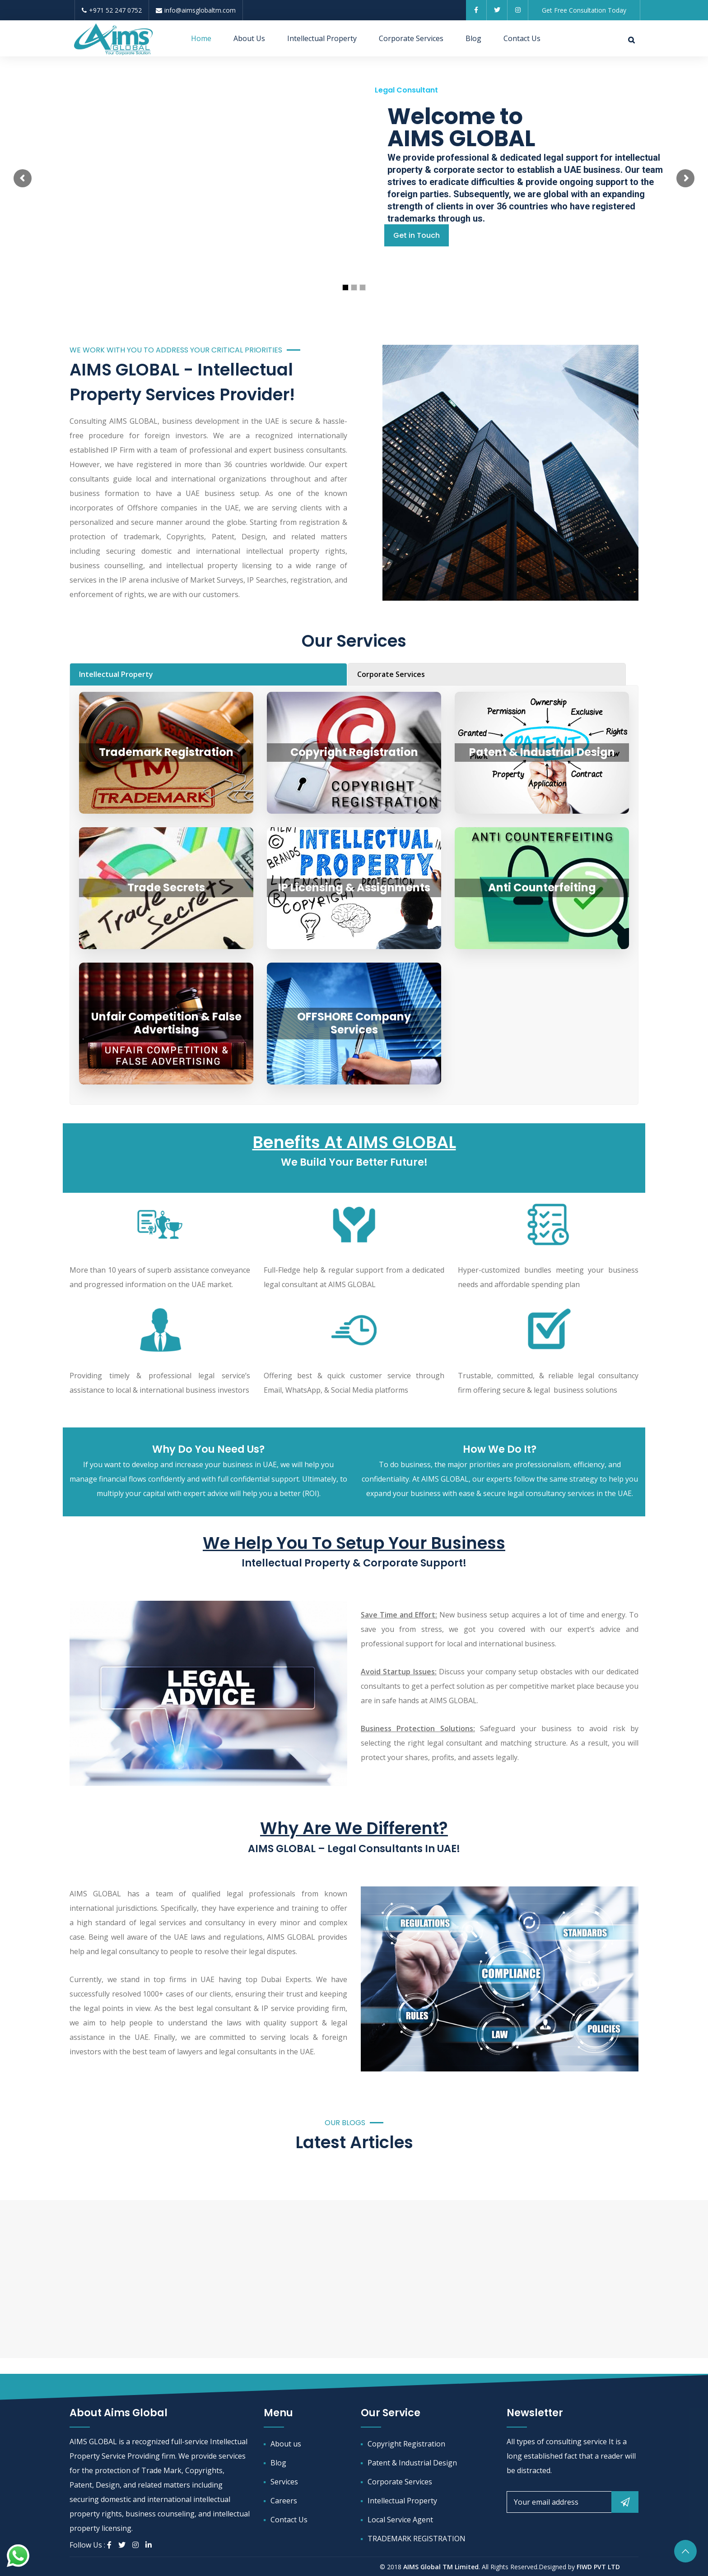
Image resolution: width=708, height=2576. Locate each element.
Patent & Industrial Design (412, 2463)
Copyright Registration (406, 2444)
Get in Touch (416, 235)
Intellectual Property (322, 38)
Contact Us (521, 38)
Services (284, 2482)
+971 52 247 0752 (112, 10)
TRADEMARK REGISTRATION (417, 2539)
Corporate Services (411, 38)
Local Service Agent (400, 2520)
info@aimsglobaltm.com (196, 10)
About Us (249, 38)
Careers (283, 2501)
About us (285, 2444)
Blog (473, 38)
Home (201, 38)
